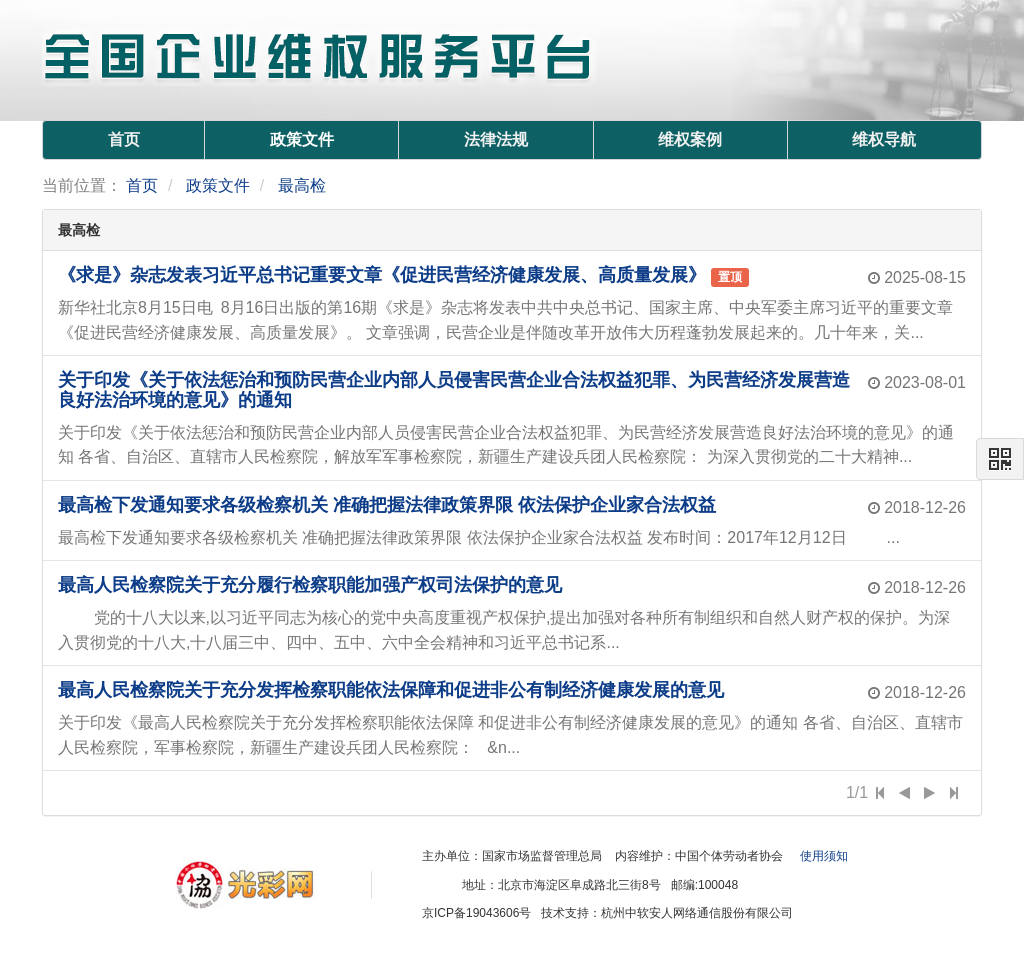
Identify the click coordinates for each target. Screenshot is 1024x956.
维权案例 (690, 139)
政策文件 (302, 139)
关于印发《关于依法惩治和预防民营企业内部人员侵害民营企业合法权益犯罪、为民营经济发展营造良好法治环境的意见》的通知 (454, 390)
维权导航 (884, 139)
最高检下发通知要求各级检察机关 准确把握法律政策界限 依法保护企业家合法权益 (387, 505)
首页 (124, 139)
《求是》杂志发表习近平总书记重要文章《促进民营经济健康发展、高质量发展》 (382, 275)
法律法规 (496, 139)
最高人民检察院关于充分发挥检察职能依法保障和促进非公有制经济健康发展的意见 (391, 690)
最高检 (302, 185)
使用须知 (824, 856)
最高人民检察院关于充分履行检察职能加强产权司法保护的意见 (310, 585)
